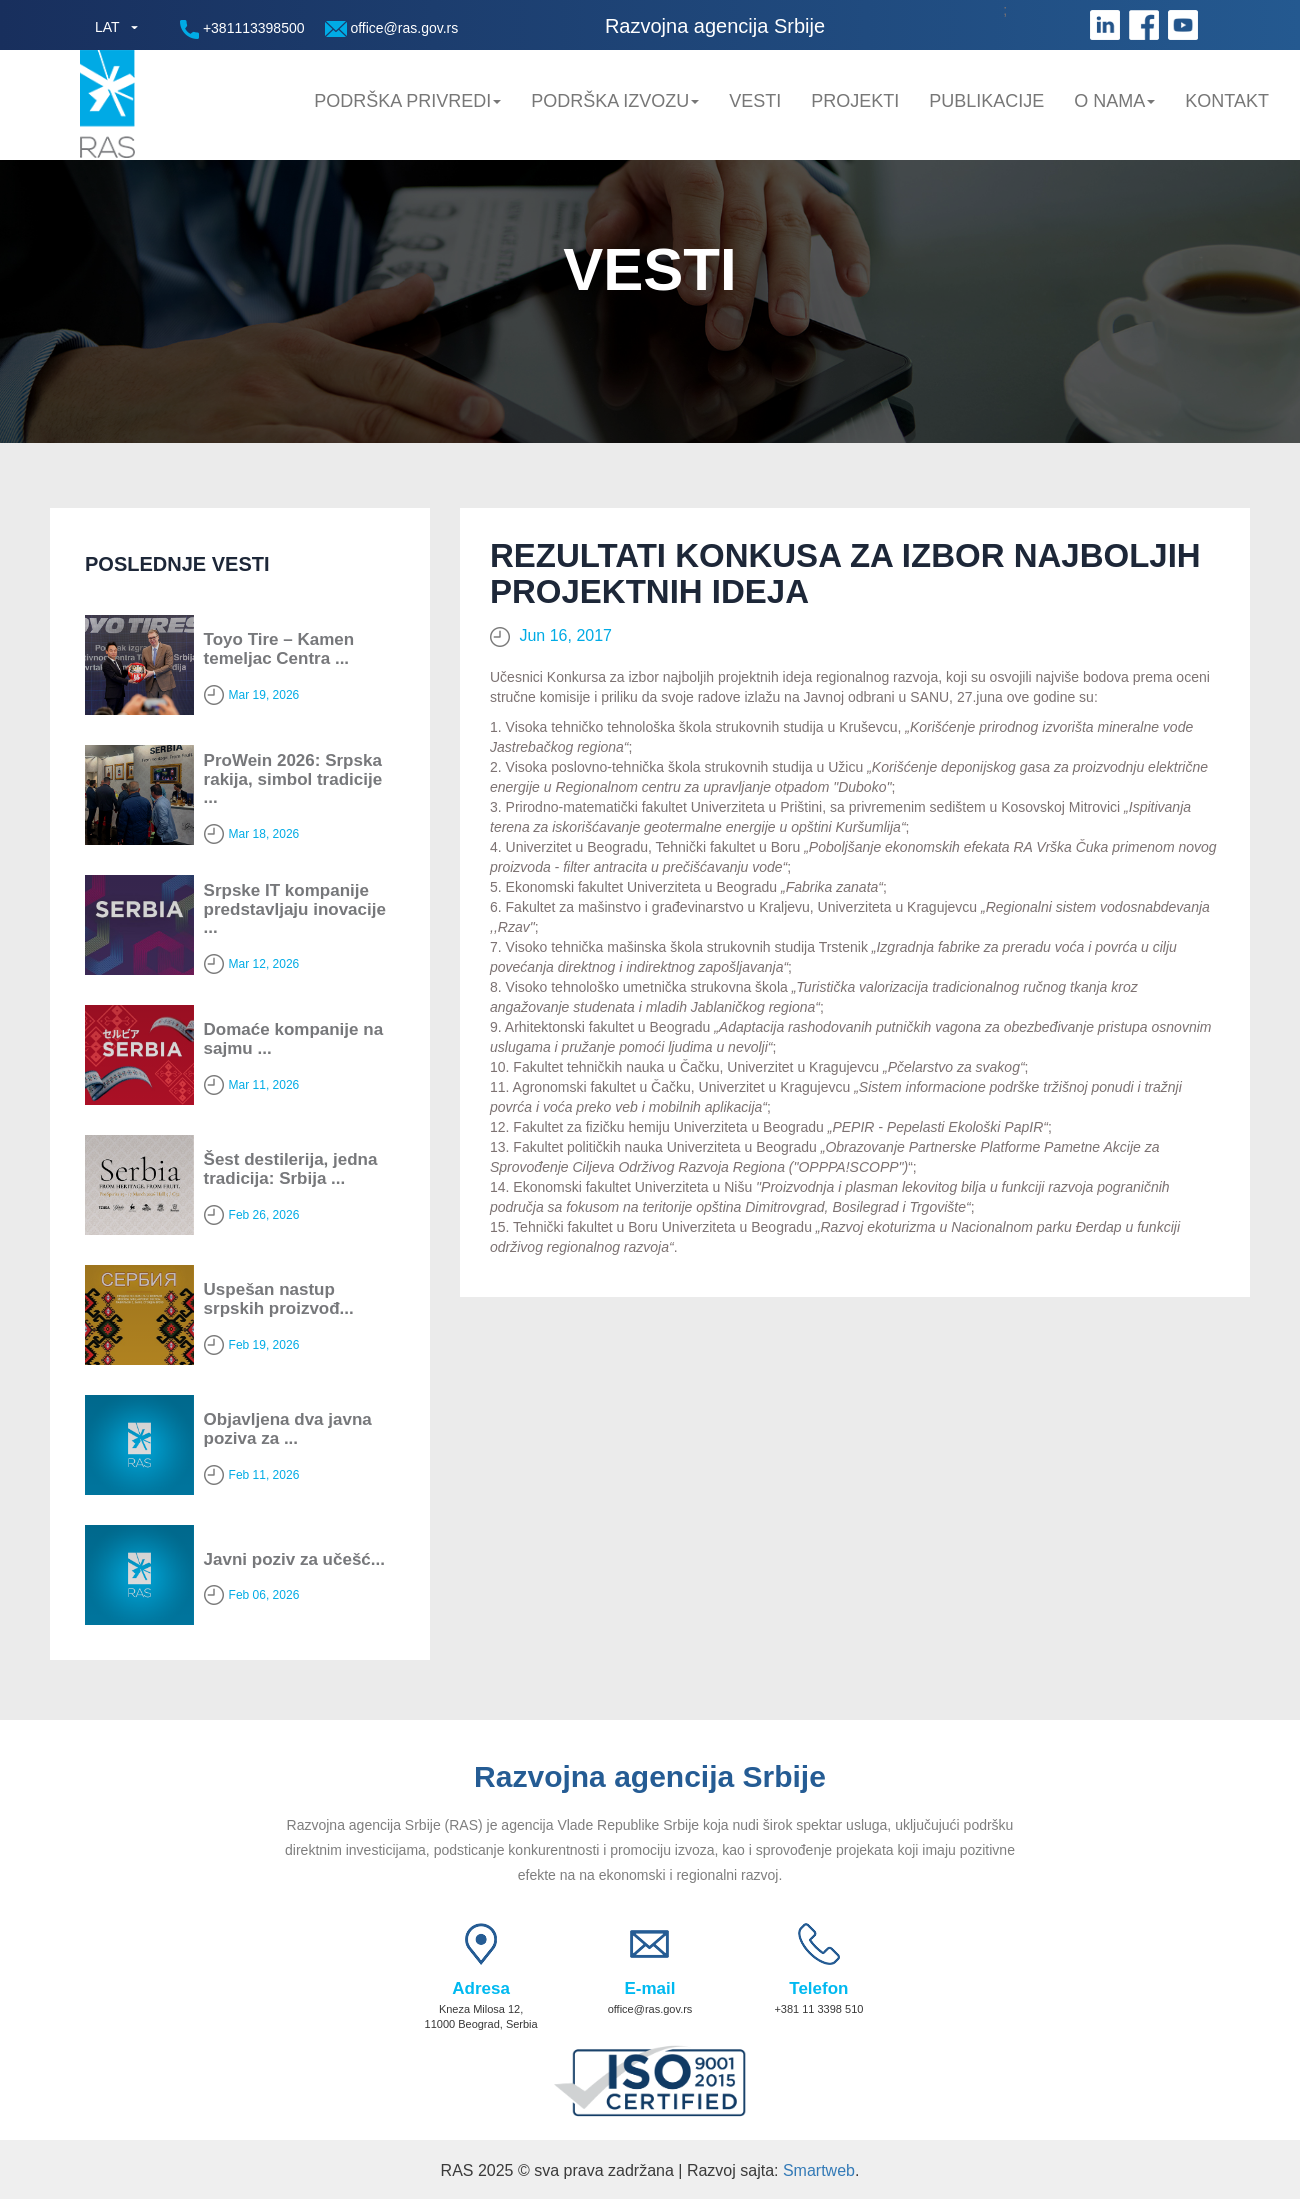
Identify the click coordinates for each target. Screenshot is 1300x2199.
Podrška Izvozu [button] (615, 101)
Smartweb (819, 2170)
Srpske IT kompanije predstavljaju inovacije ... (295, 909)
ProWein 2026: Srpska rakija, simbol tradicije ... (293, 779)
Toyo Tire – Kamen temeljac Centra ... (279, 649)
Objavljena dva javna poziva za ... (288, 1429)
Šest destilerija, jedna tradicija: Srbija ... (291, 1169)
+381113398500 (242, 29)
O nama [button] (1114, 101)
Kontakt (1227, 101)
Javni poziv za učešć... (294, 1559)
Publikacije (986, 101)
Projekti (855, 101)
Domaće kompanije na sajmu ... (294, 1039)
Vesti (755, 101)
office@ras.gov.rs (392, 28)
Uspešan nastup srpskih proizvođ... (279, 1299)
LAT (107, 27)
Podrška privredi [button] (407, 101)
